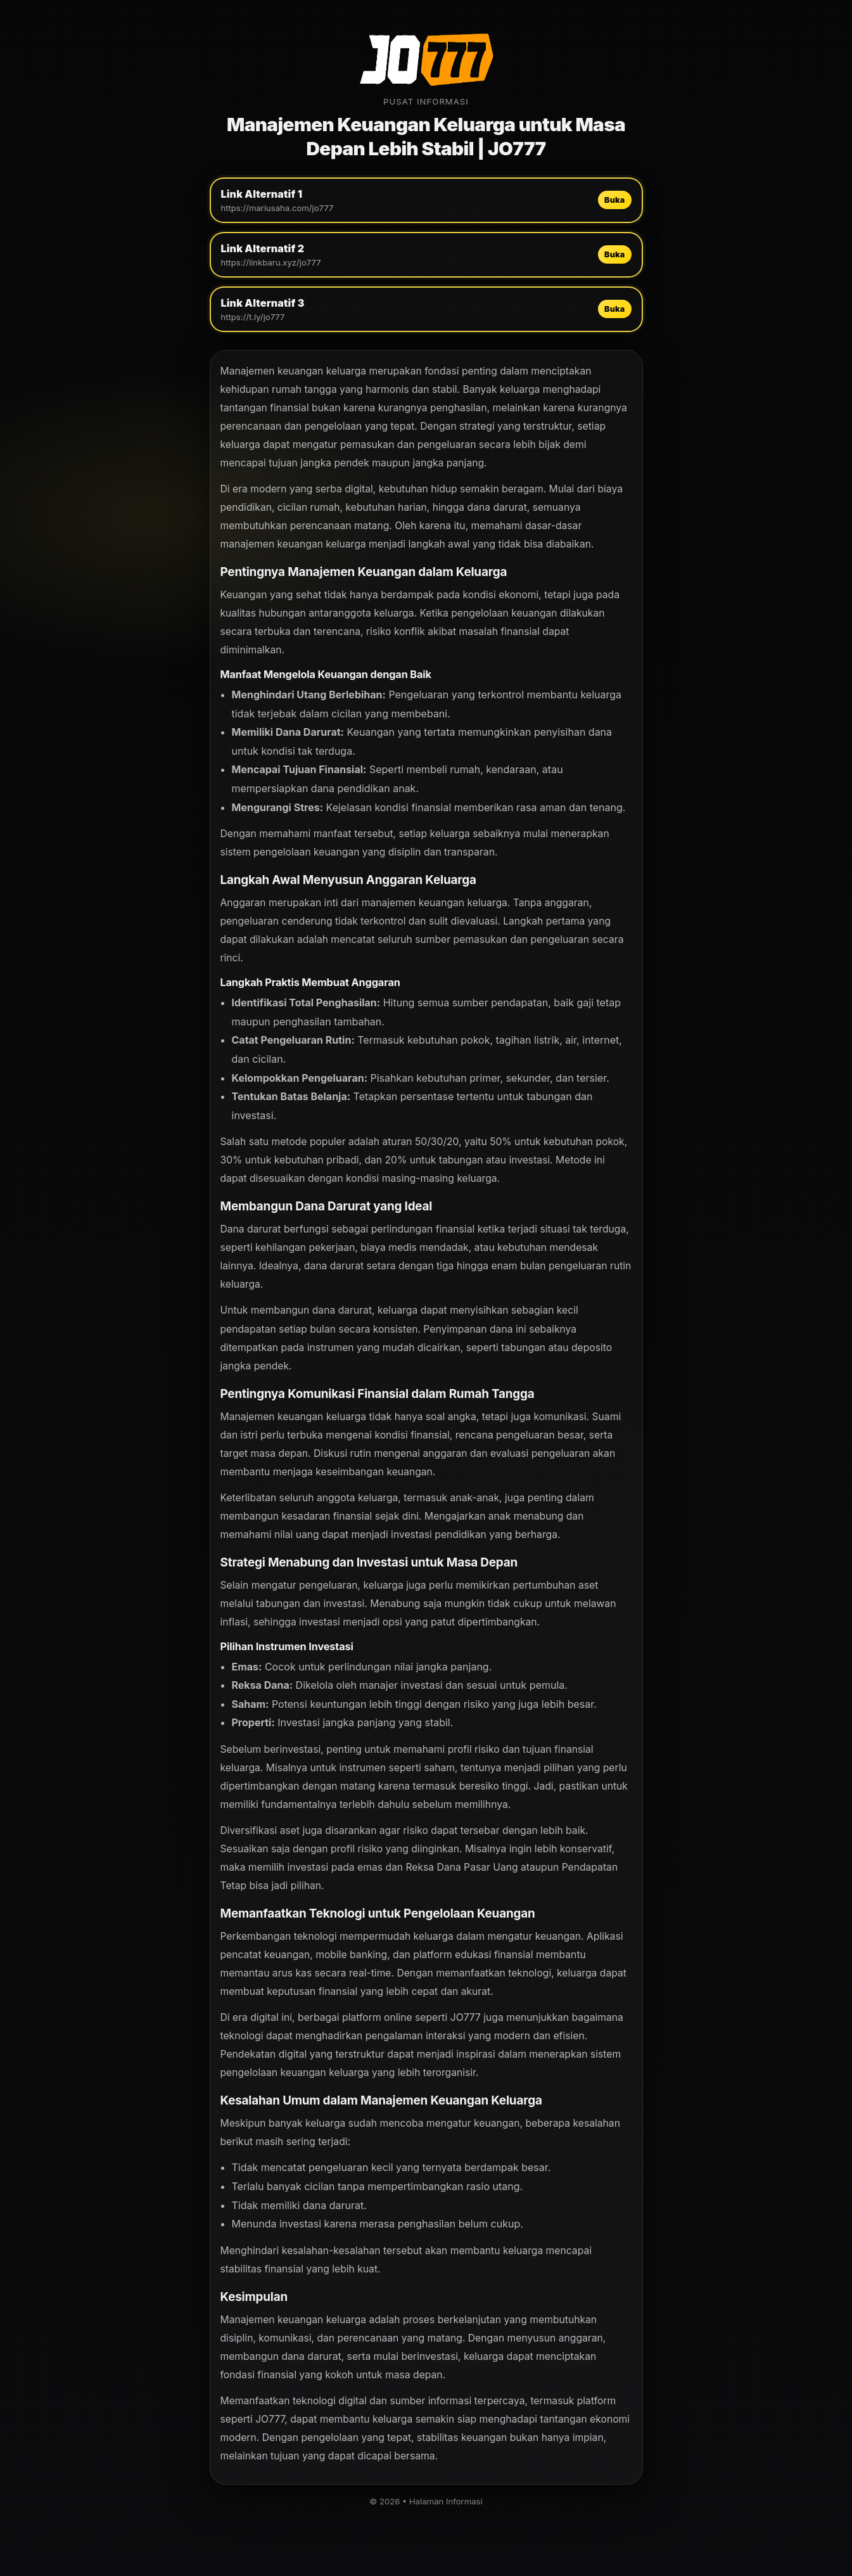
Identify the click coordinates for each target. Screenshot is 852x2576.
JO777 (465, 2017)
